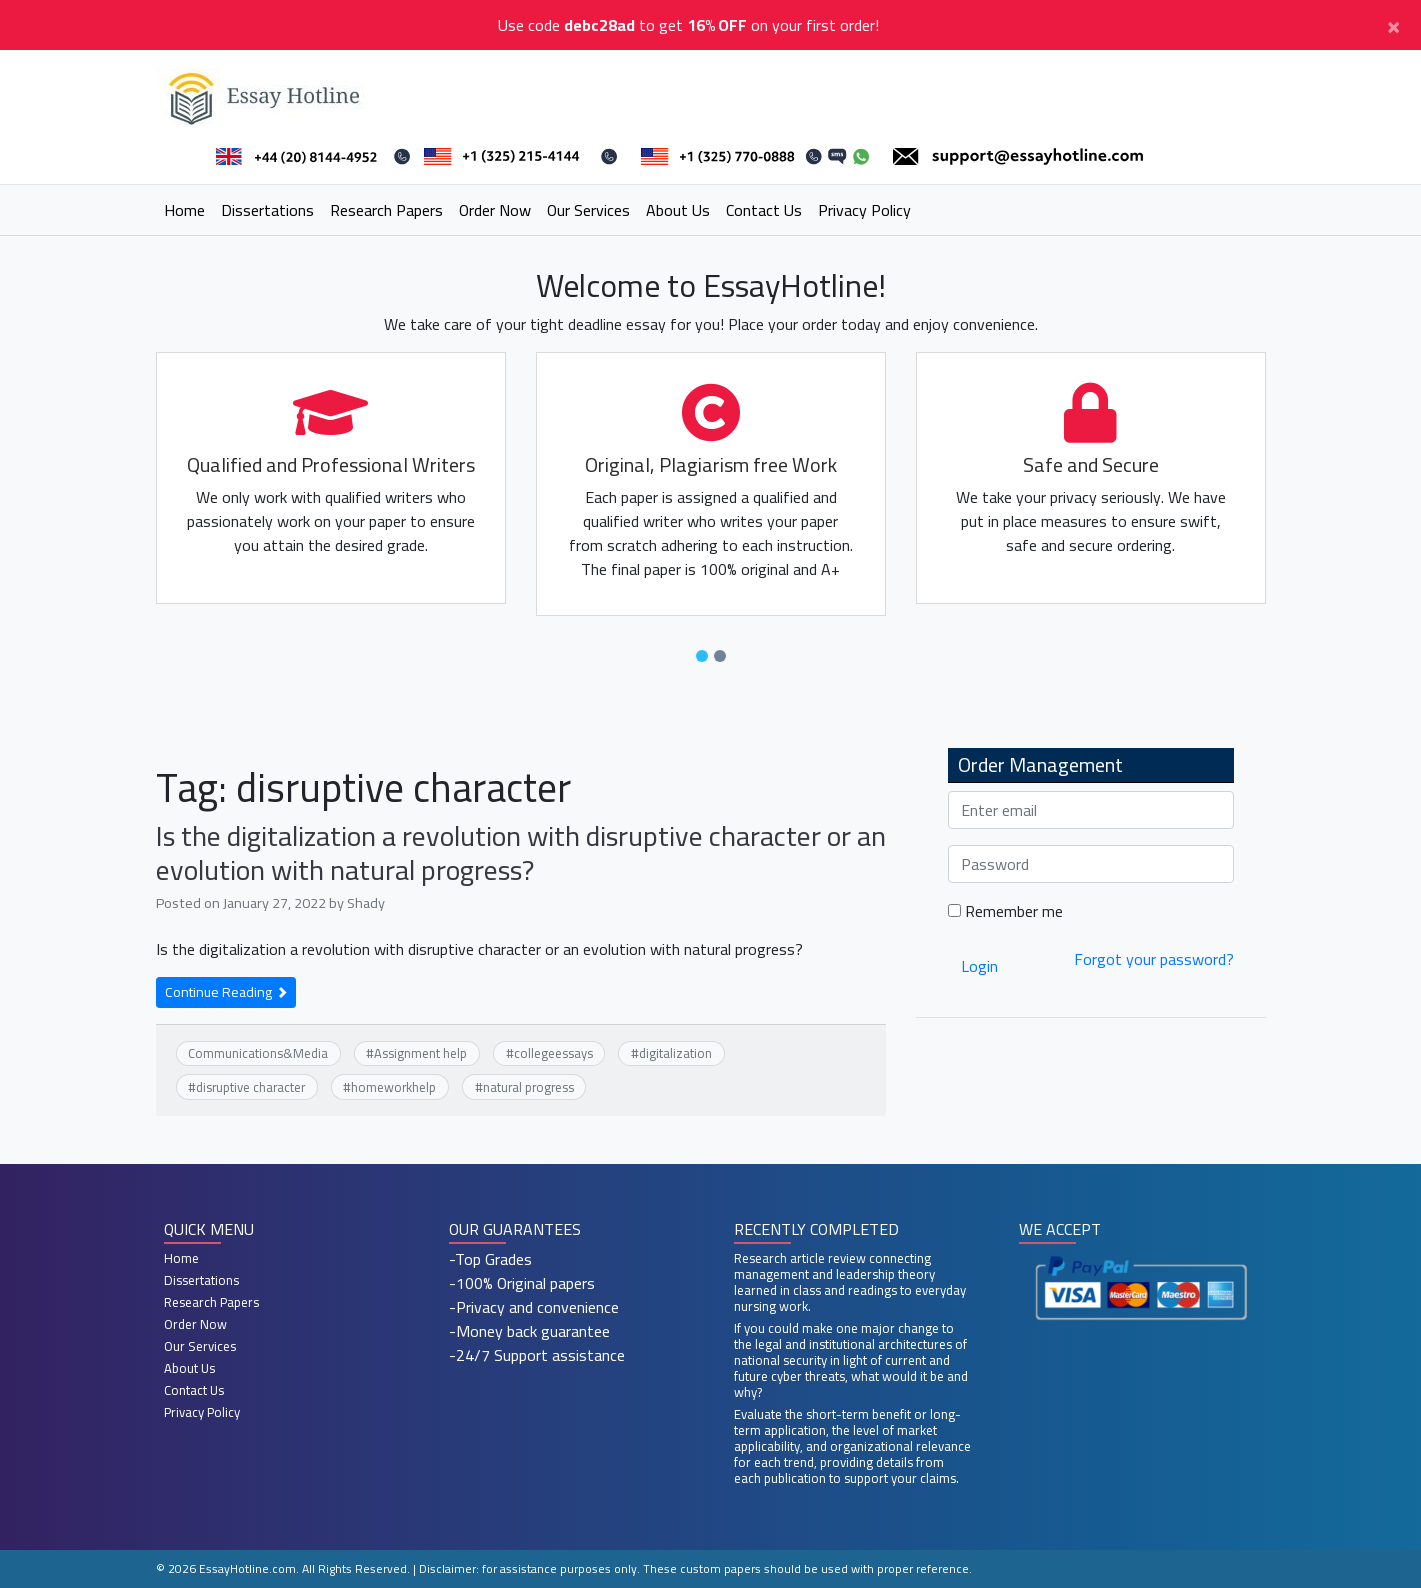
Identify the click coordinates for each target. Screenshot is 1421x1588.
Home (184, 210)
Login (979, 966)
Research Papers (386, 210)
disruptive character (250, 1087)
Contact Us (764, 210)
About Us (678, 210)
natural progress (528, 1087)
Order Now (495, 210)
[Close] (1393, 25)
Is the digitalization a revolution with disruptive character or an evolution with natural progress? (521, 853)
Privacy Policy (864, 210)
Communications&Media (258, 1053)
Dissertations (267, 210)
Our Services (588, 210)
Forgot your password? (1154, 959)
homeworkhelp (393, 1087)
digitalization (675, 1053)
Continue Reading (226, 992)
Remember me (1005, 911)
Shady (366, 902)
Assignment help (420, 1053)
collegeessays (553, 1053)
